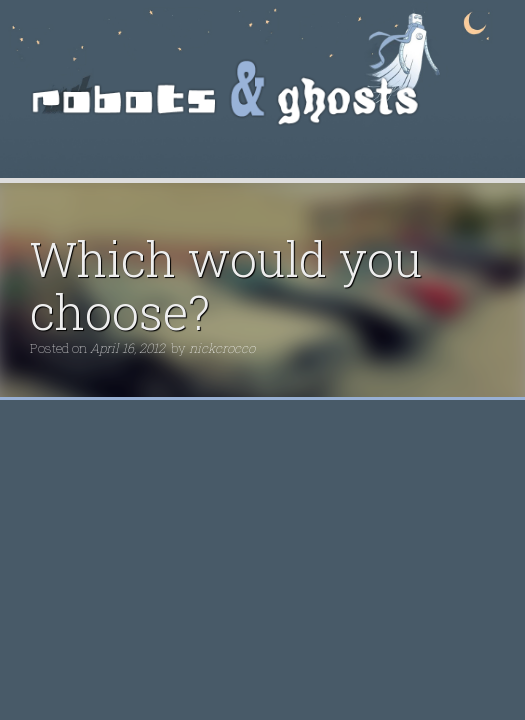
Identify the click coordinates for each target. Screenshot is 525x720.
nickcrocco (222, 348)
